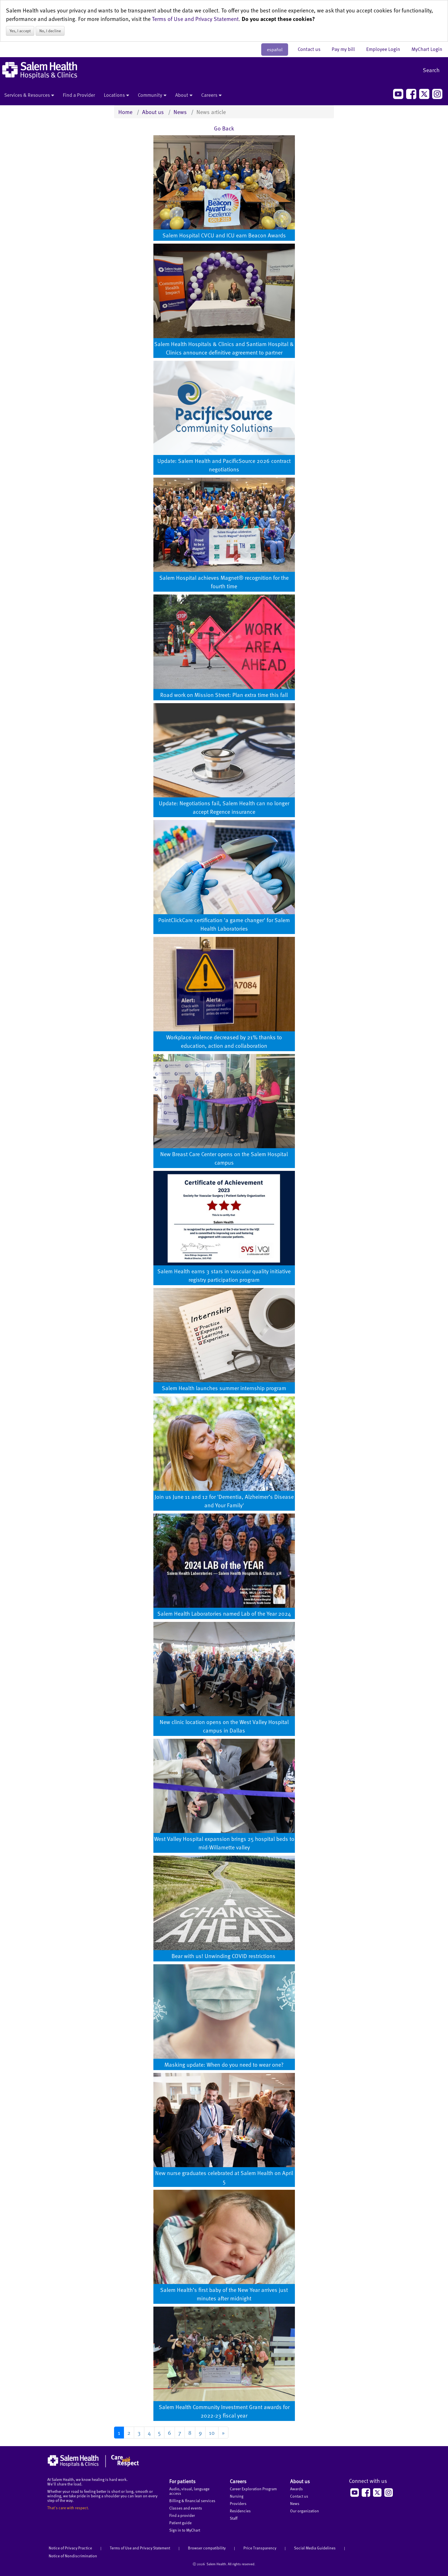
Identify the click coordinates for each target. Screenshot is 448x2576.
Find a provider (182, 2515)
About (183, 95)
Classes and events (185, 2508)
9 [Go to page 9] (200, 2432)
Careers (211, 95)
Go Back (224, 128)
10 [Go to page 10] (212, 2432)
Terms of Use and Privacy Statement (195, 18)
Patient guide (180, 2523)
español (274, 49)
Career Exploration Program (253, 2489)
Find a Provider (79, 94)
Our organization (304, 2511)
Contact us (312, 49)
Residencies (240, 2511)
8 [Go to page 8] (190, 2432)
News (180, 112)
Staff (233, 2518)
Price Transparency (259, 2548)
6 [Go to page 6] (169, 2432)
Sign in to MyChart (184, 2530)
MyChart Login (426, 49)
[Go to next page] (223, 2433)
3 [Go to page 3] (139, 2432)
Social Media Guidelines (315, 2548)
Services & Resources (29, 95)
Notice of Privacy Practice (70, 2548)
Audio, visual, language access (189, 2491)
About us (153, 112)
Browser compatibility (207, 2548)
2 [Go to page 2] (128, 2432)
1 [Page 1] (119, 2432)
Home (125, 112)
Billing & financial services (192, 2501)
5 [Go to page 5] (159, 2432)
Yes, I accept (20, 31)
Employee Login (386, 49)
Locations (116, 95)
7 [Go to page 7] (179, 2432)
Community (152, 95)
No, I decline (50, 31)
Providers (238, 2503)
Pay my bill (346, 49)
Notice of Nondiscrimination (73, 2556)
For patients (182, 2481)
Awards (296, 2489)
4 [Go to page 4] (149, 2432)
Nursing (236, 2496)
